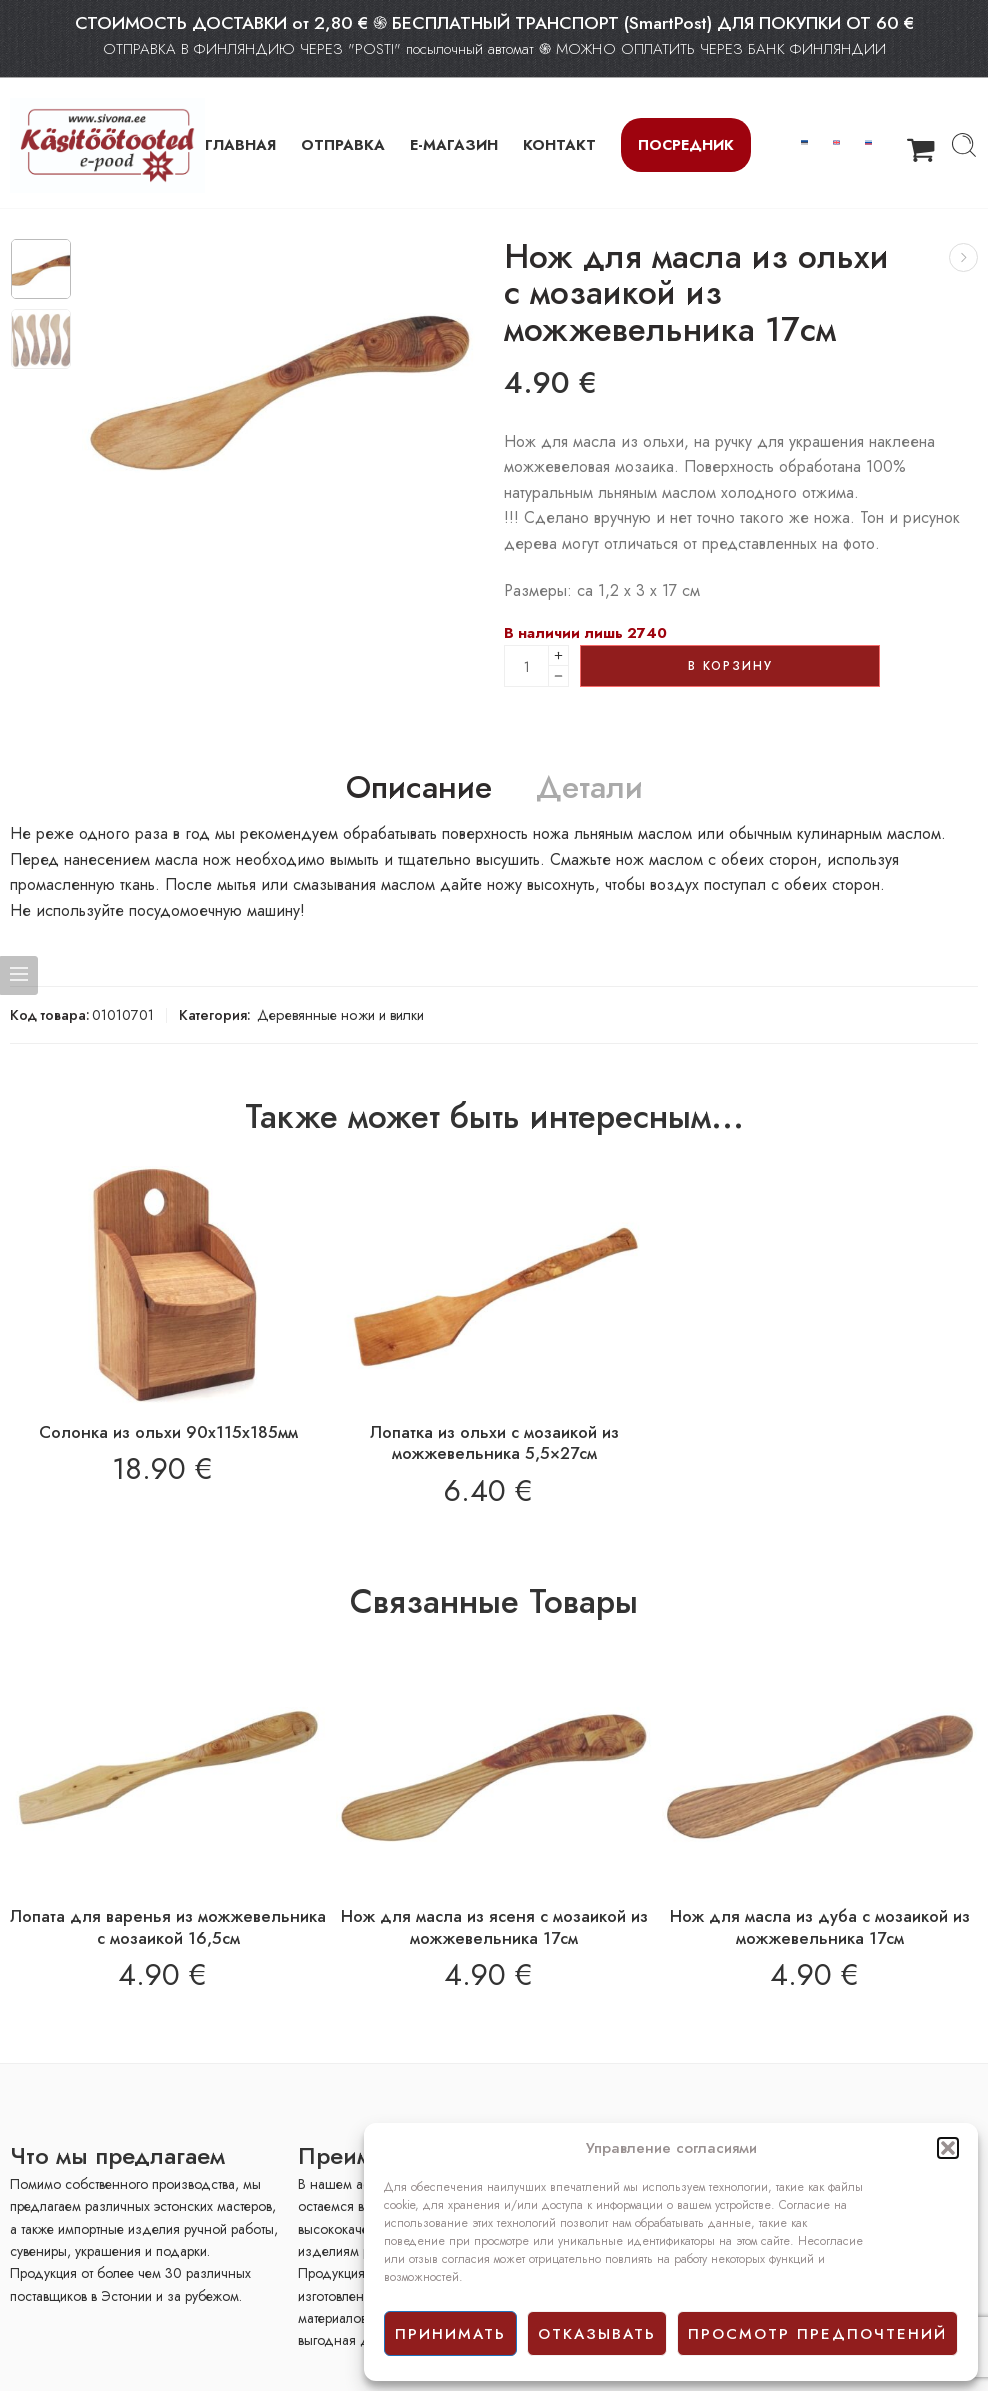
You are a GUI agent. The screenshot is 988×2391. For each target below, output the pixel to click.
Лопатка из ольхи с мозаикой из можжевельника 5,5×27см (494, 1443)
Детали (589, 788)
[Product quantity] (526, 666)
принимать (450, 2334)
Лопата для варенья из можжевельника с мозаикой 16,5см (168, 1927)
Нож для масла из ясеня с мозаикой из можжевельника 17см (494, 1927)
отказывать (597, 2334)
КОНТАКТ (559, 144)
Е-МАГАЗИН (454, 144)
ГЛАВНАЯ (240, 144)
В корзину (730, 666)
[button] (948, 2148)
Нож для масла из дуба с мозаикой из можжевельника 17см (820, 1927)
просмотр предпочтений (817, 2334)
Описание (419, 788)
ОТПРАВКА (343, 144)
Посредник (686, 144)
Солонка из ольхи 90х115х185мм (168, 1432)
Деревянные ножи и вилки (340, 1014)
